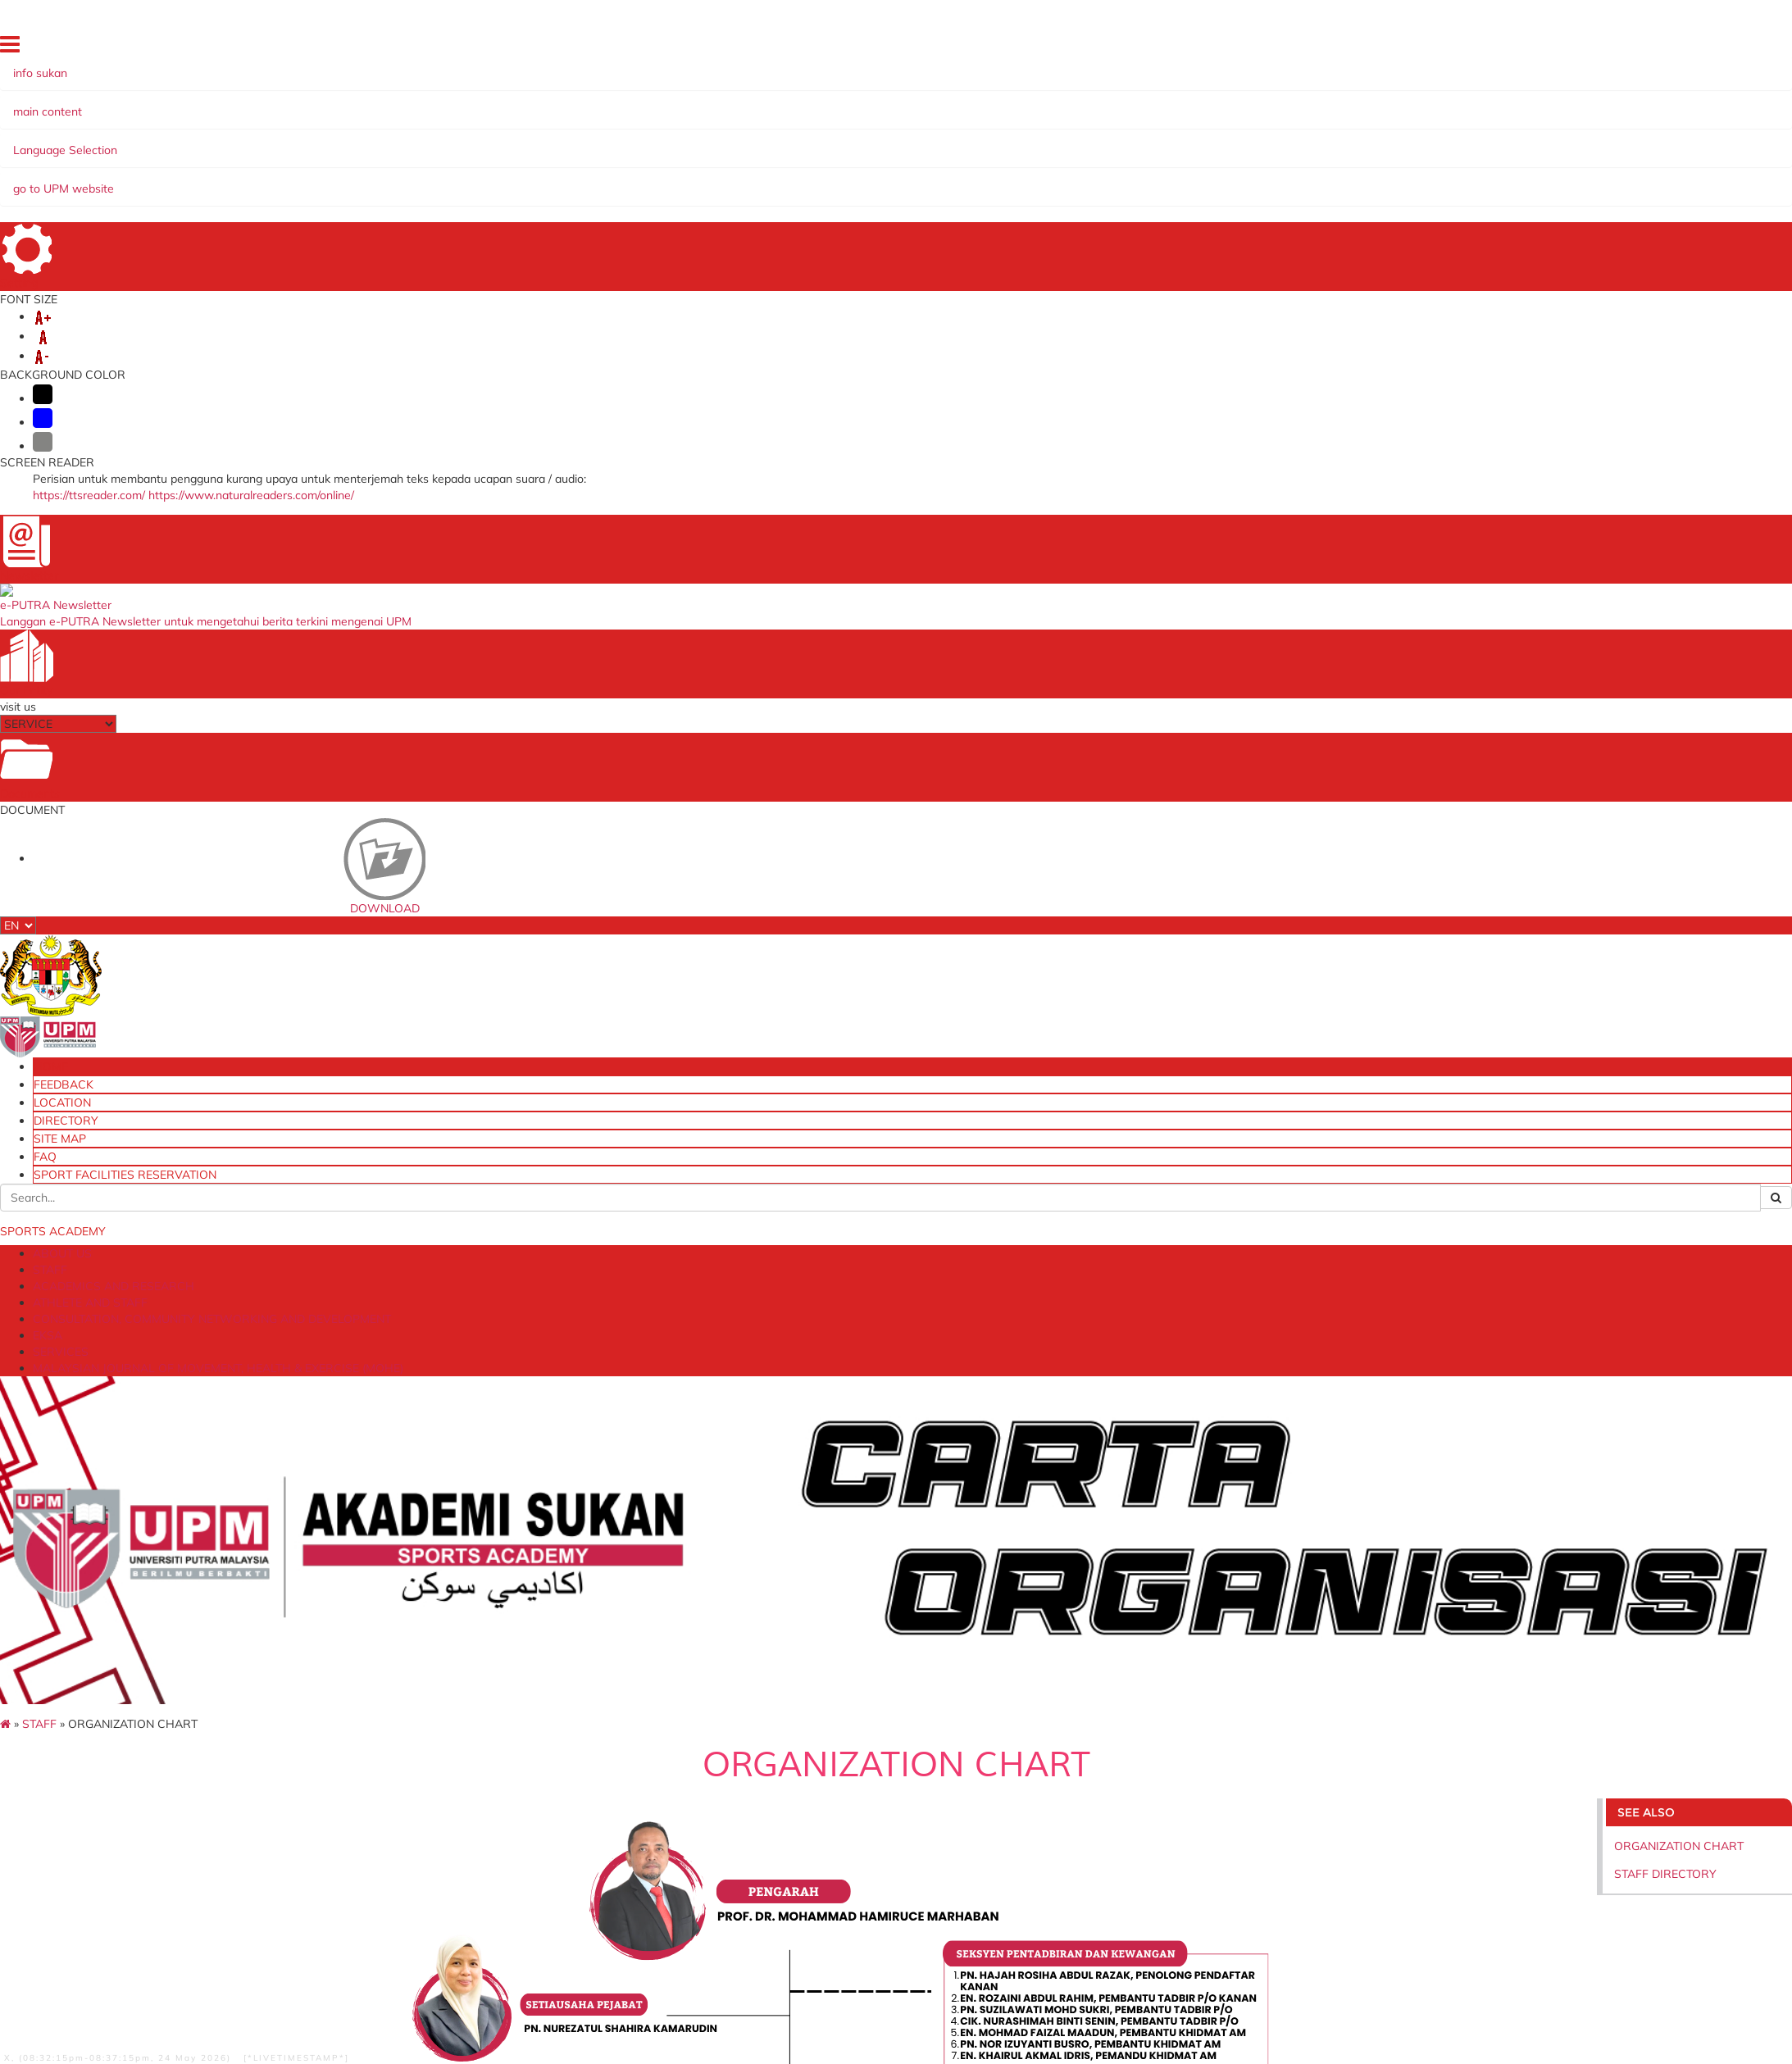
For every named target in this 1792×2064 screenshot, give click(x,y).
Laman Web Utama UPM (1134, 1718)
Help (86, 1913)
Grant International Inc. (799, 1797)
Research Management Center (491, 1733)
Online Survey (1104, 1750)
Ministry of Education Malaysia (818, 1782)
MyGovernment (779, 1765)
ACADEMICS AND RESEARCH (294, 138)
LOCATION (1366, 47)
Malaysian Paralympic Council (816, 1750)
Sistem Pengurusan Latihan (1140, 1765)
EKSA (940, 138)
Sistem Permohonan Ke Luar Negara (506, 1782)
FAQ (1538, 47)
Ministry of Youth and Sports (813, 1701)
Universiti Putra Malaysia (474, 1701)
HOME (1253, 47)
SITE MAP (1493, 47)
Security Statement (223, 1913)
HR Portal (436, 1797)
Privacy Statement (332, 1913)
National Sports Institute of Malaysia (834, 1733)
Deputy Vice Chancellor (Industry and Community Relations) (567, 1718)
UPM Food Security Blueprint (1144, 1701)
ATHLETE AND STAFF (451, 138)
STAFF (180, 138)
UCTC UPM (439, 1765)
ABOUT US (120, 138)
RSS (462, 1913)
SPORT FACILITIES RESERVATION (1636, 47)
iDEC (422, 1750)
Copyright (415, 1913)
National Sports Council (800, 1718)
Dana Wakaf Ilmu (1114, 1733)
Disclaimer (135, 1913)
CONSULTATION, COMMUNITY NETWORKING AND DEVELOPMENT (717, 138)
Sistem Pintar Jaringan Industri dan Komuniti (1184, 1782)
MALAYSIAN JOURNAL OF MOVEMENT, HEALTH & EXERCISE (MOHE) (1238, 138)
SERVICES (997, 138)
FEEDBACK (1305, 47)
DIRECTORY (1430, 47)
